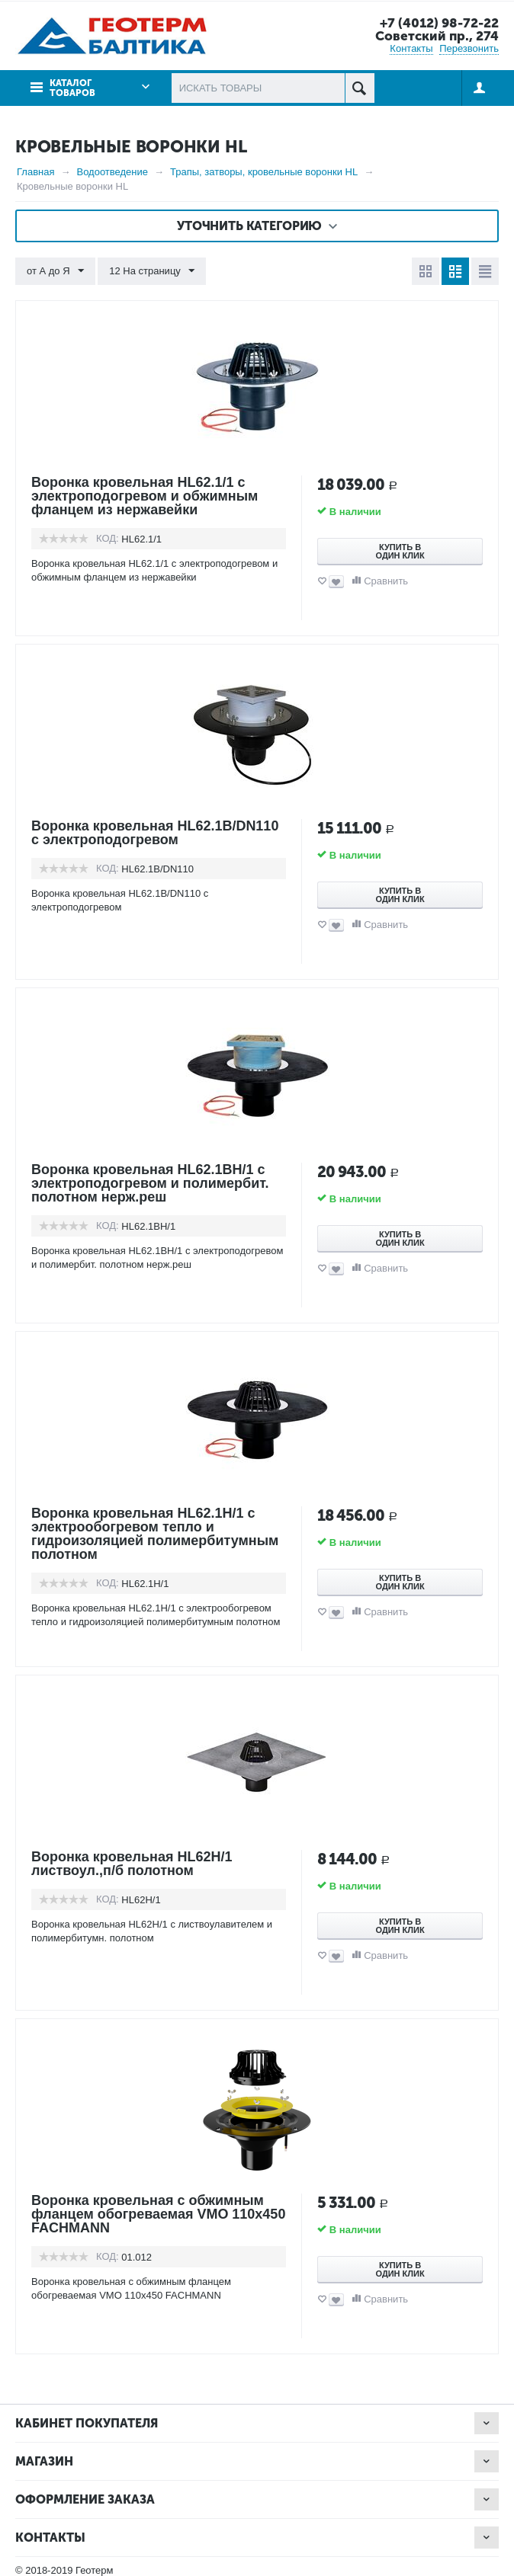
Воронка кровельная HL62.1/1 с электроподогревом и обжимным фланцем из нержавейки (145, 496)
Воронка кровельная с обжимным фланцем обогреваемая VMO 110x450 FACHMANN (158, 2214)
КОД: (107, 538)
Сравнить (386, 581)
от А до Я (55, 271)
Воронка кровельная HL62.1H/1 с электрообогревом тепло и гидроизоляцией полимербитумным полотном (155, 1534)
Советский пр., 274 (437, 35)
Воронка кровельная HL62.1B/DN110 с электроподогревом (155, 832)
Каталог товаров (72, 88)
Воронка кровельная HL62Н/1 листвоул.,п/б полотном (132, 1863)
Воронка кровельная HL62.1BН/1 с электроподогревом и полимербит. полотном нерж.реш (150, 1183)
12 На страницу (151, 271)
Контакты (411, 48)
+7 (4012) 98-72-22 (439, 22)
